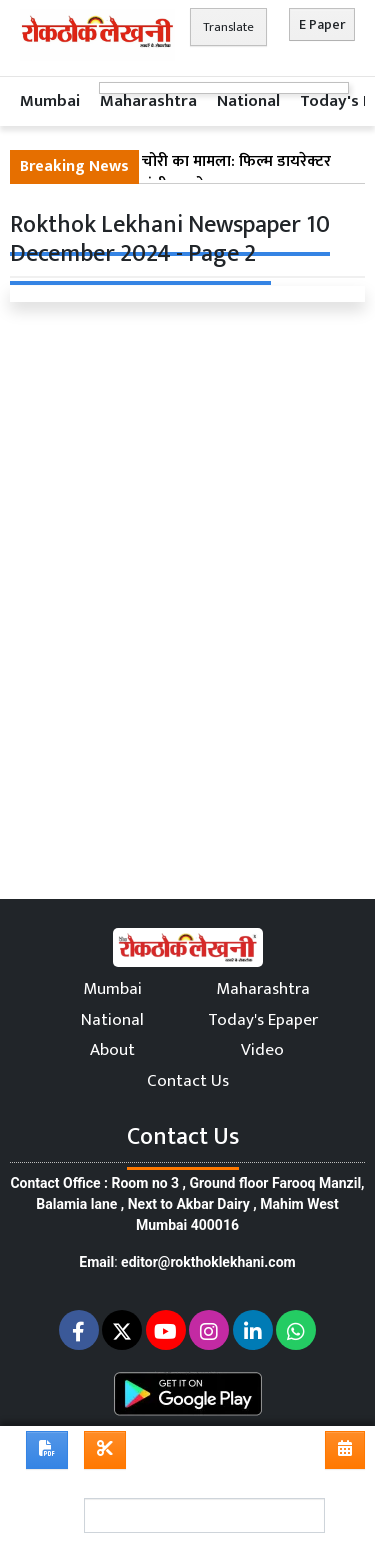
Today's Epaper (263, 1020)
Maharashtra (148, 101)
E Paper (322, 24)
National (248, 101)
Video (262, 1050)
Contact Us (188, 1081)
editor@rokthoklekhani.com (208, 1262)
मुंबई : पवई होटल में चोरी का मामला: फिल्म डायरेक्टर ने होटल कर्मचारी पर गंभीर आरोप (175, 174)
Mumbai (50, 101)
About (112, 1050)
